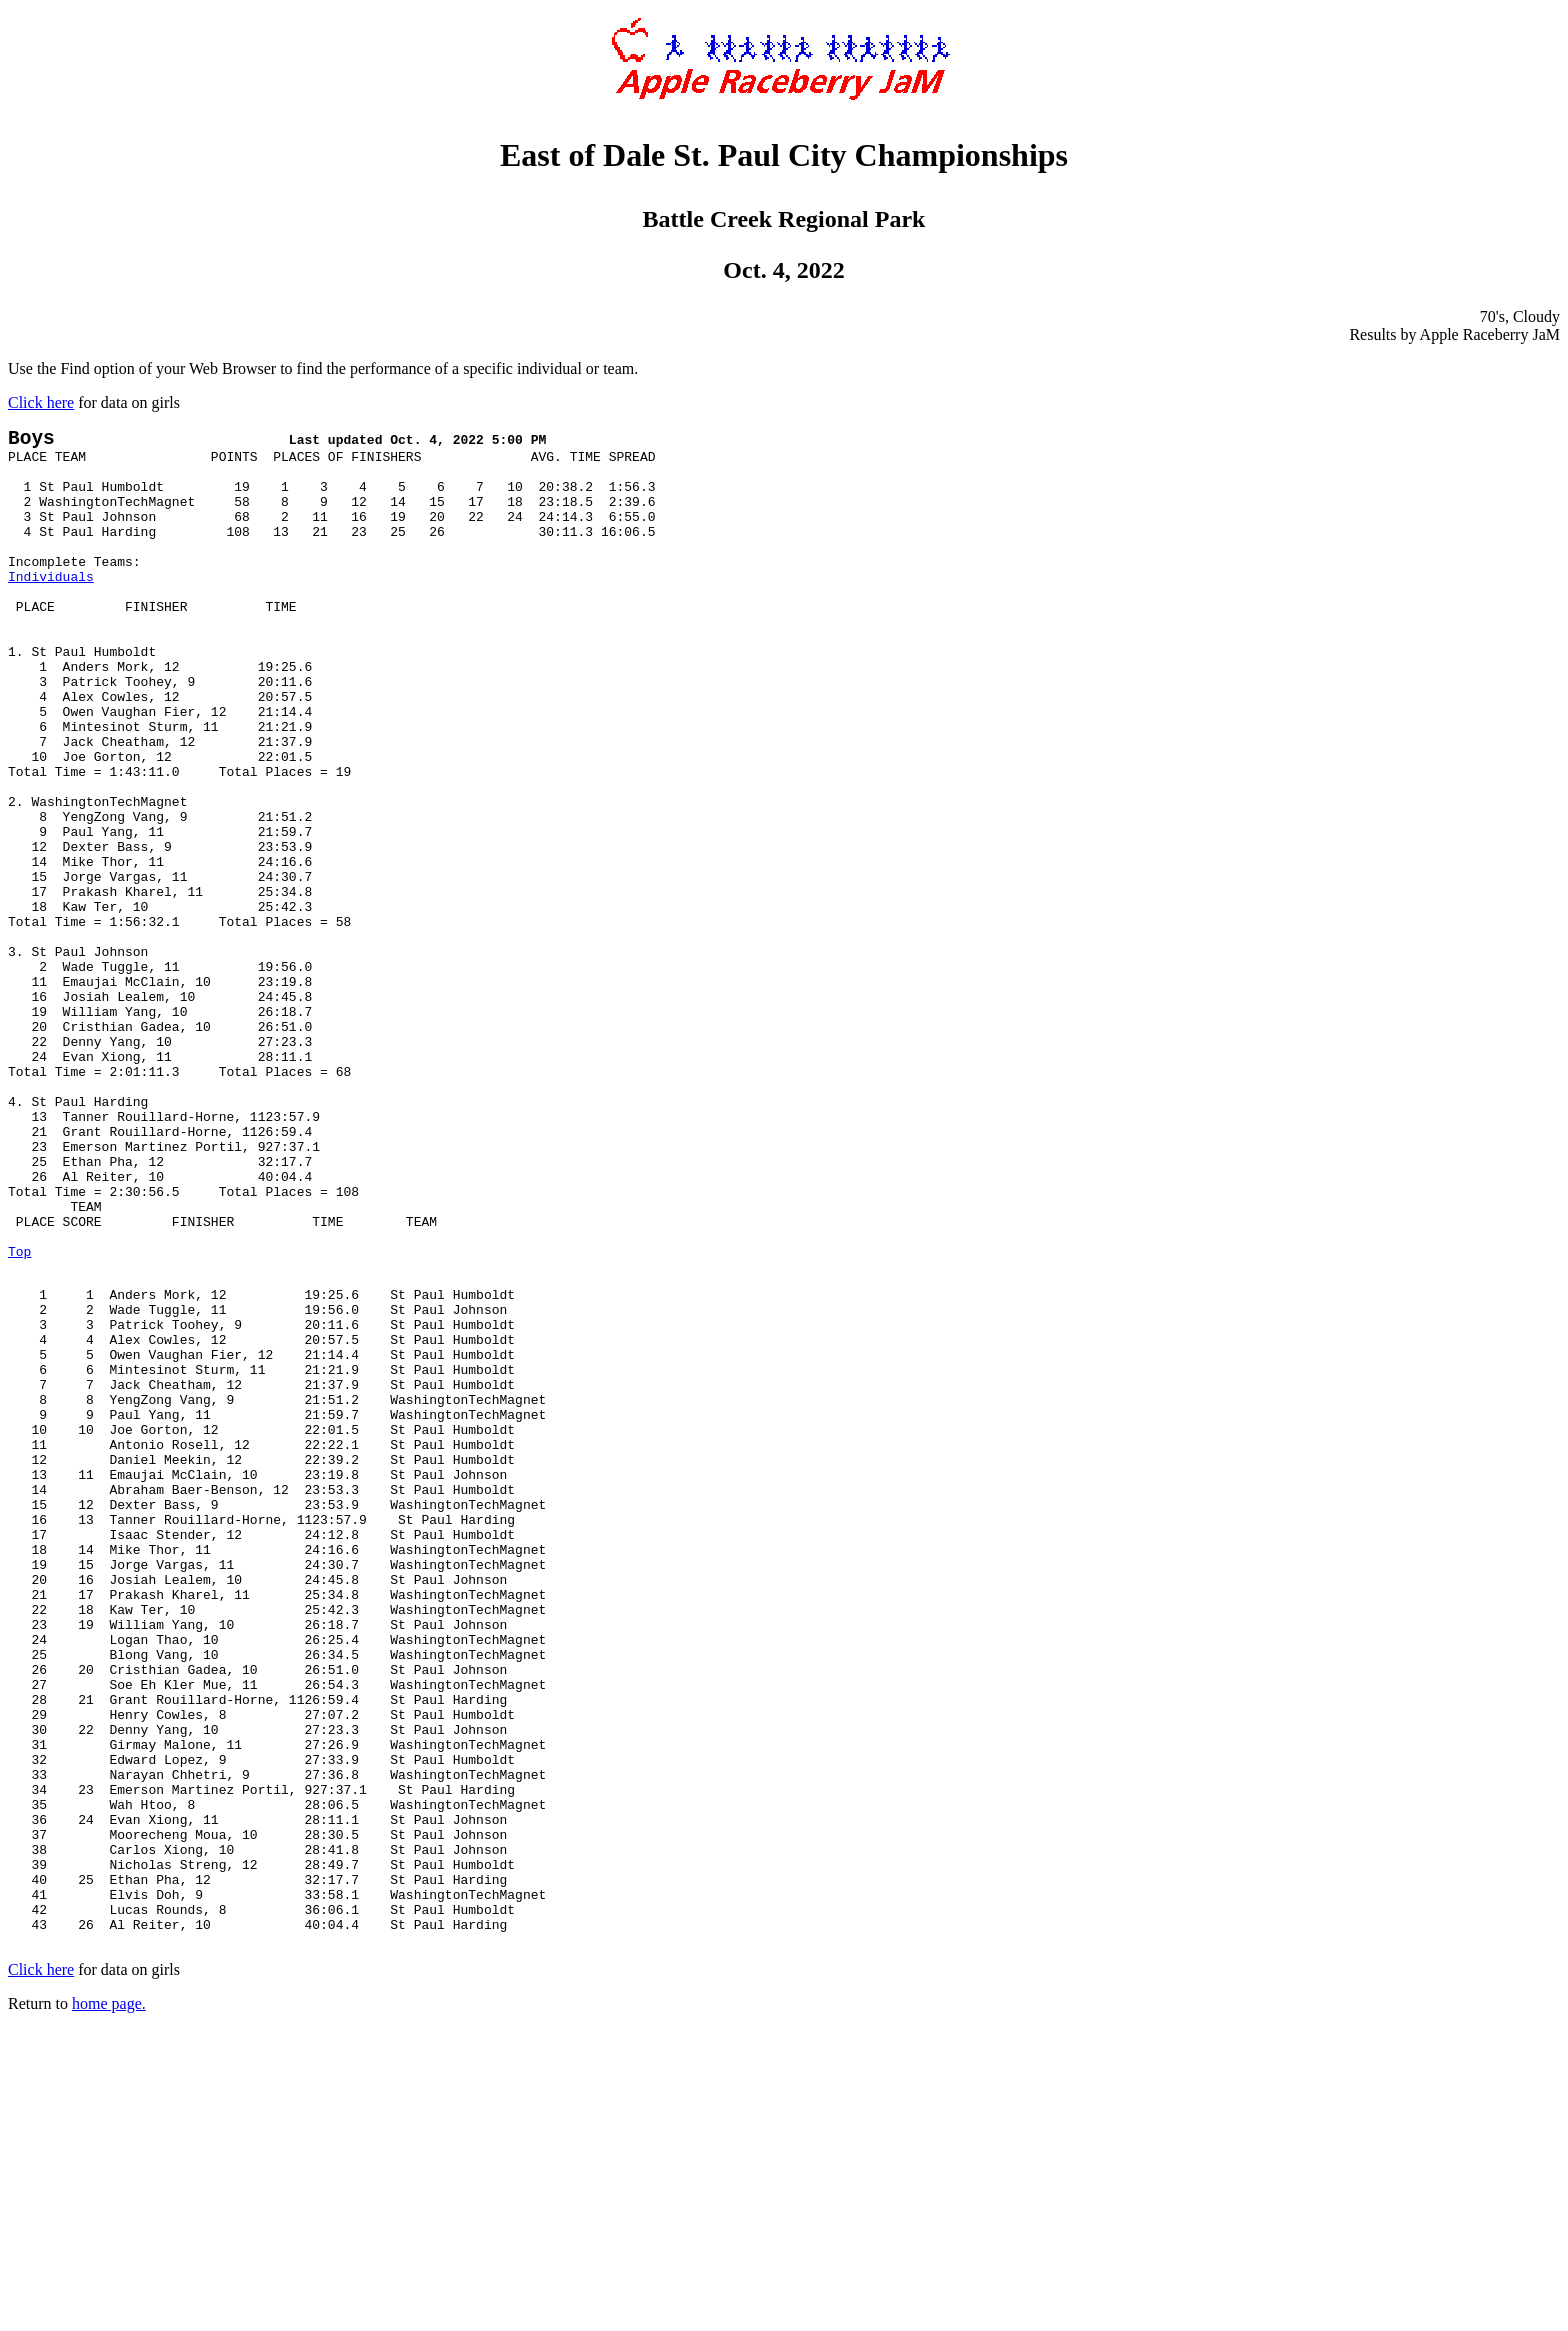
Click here (41, 402)
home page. (109, 2305)
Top (19, 1418)
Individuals (51, 608)
